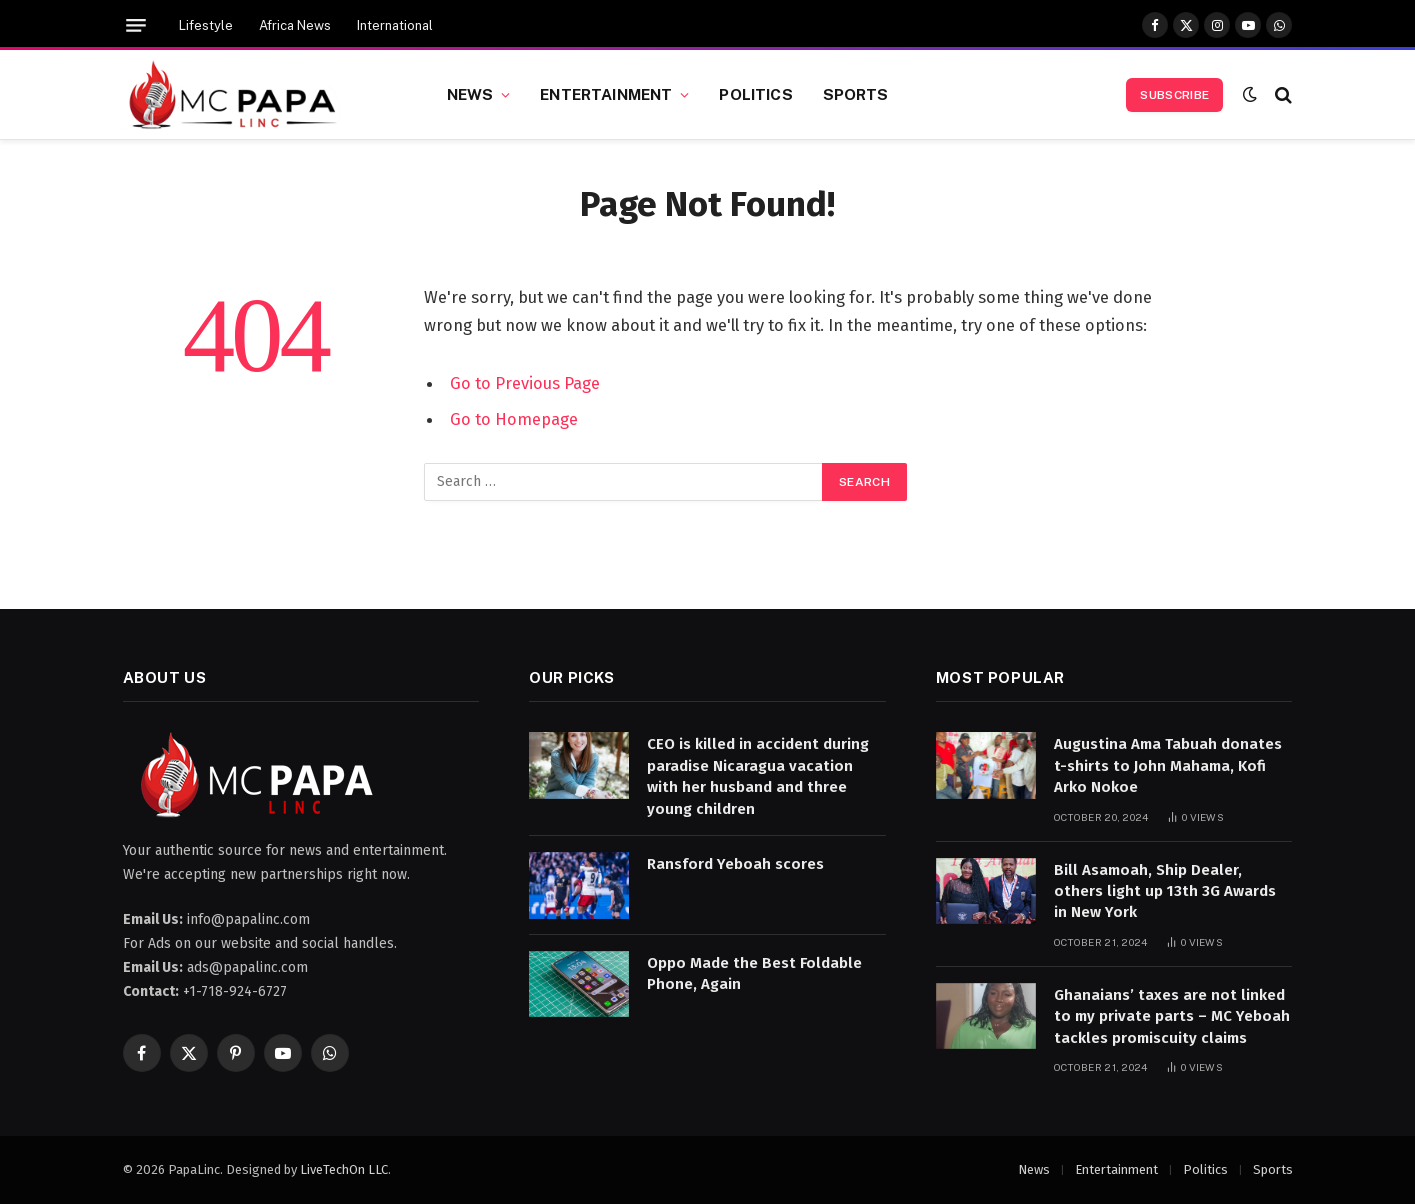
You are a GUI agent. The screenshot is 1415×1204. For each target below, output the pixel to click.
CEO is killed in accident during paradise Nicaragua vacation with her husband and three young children (758, 776)
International (395, 25)
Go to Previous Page (525, 383)
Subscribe (1174, 95)
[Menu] (136, 25)
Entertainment (606, 94)
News (470, 94)
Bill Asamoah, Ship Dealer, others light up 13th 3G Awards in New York (1165, 891)
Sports (856, 94)
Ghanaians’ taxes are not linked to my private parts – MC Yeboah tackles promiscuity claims (1172, 1016)
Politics (755, 94)
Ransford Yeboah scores (735, 864)
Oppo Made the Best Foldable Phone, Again (754, 973)
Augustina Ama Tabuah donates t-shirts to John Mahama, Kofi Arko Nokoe (1168, 765)
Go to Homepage (514, 419)
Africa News (295, 25)
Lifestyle (206, 25)
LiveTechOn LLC (344, 1169)
